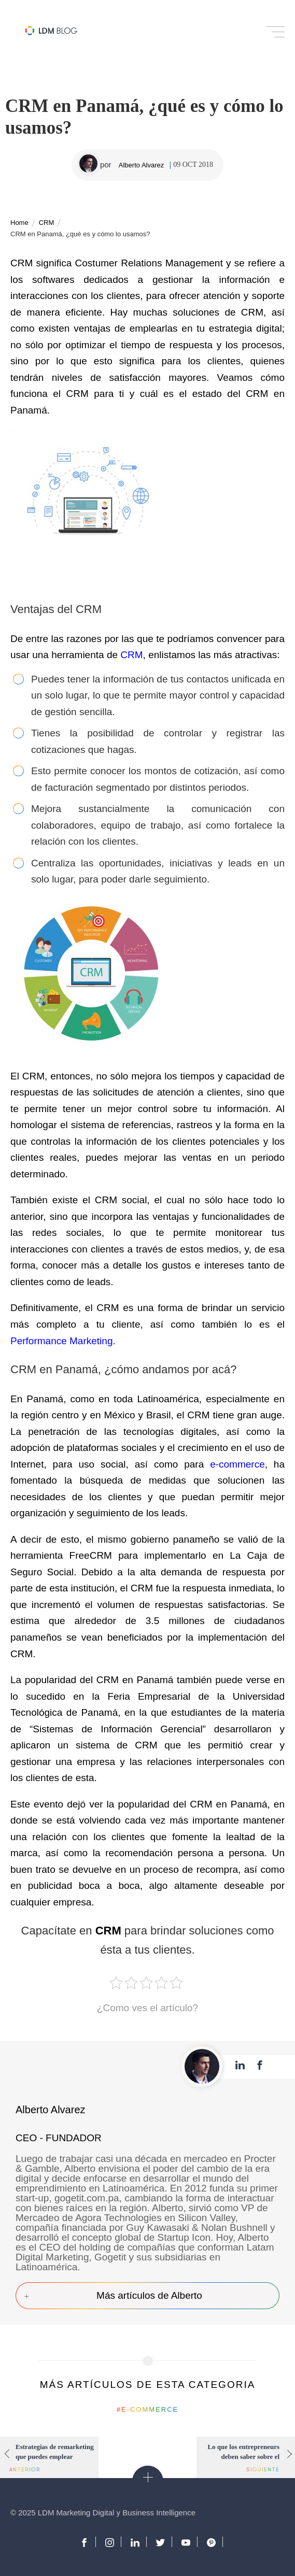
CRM (46, 222)
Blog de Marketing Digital (51, 31)
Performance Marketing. (64, 1340)
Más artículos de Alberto (149, 2295)
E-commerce (149, 2409)
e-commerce (237, 1464)
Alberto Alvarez (141, 165)
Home (19, 222)
